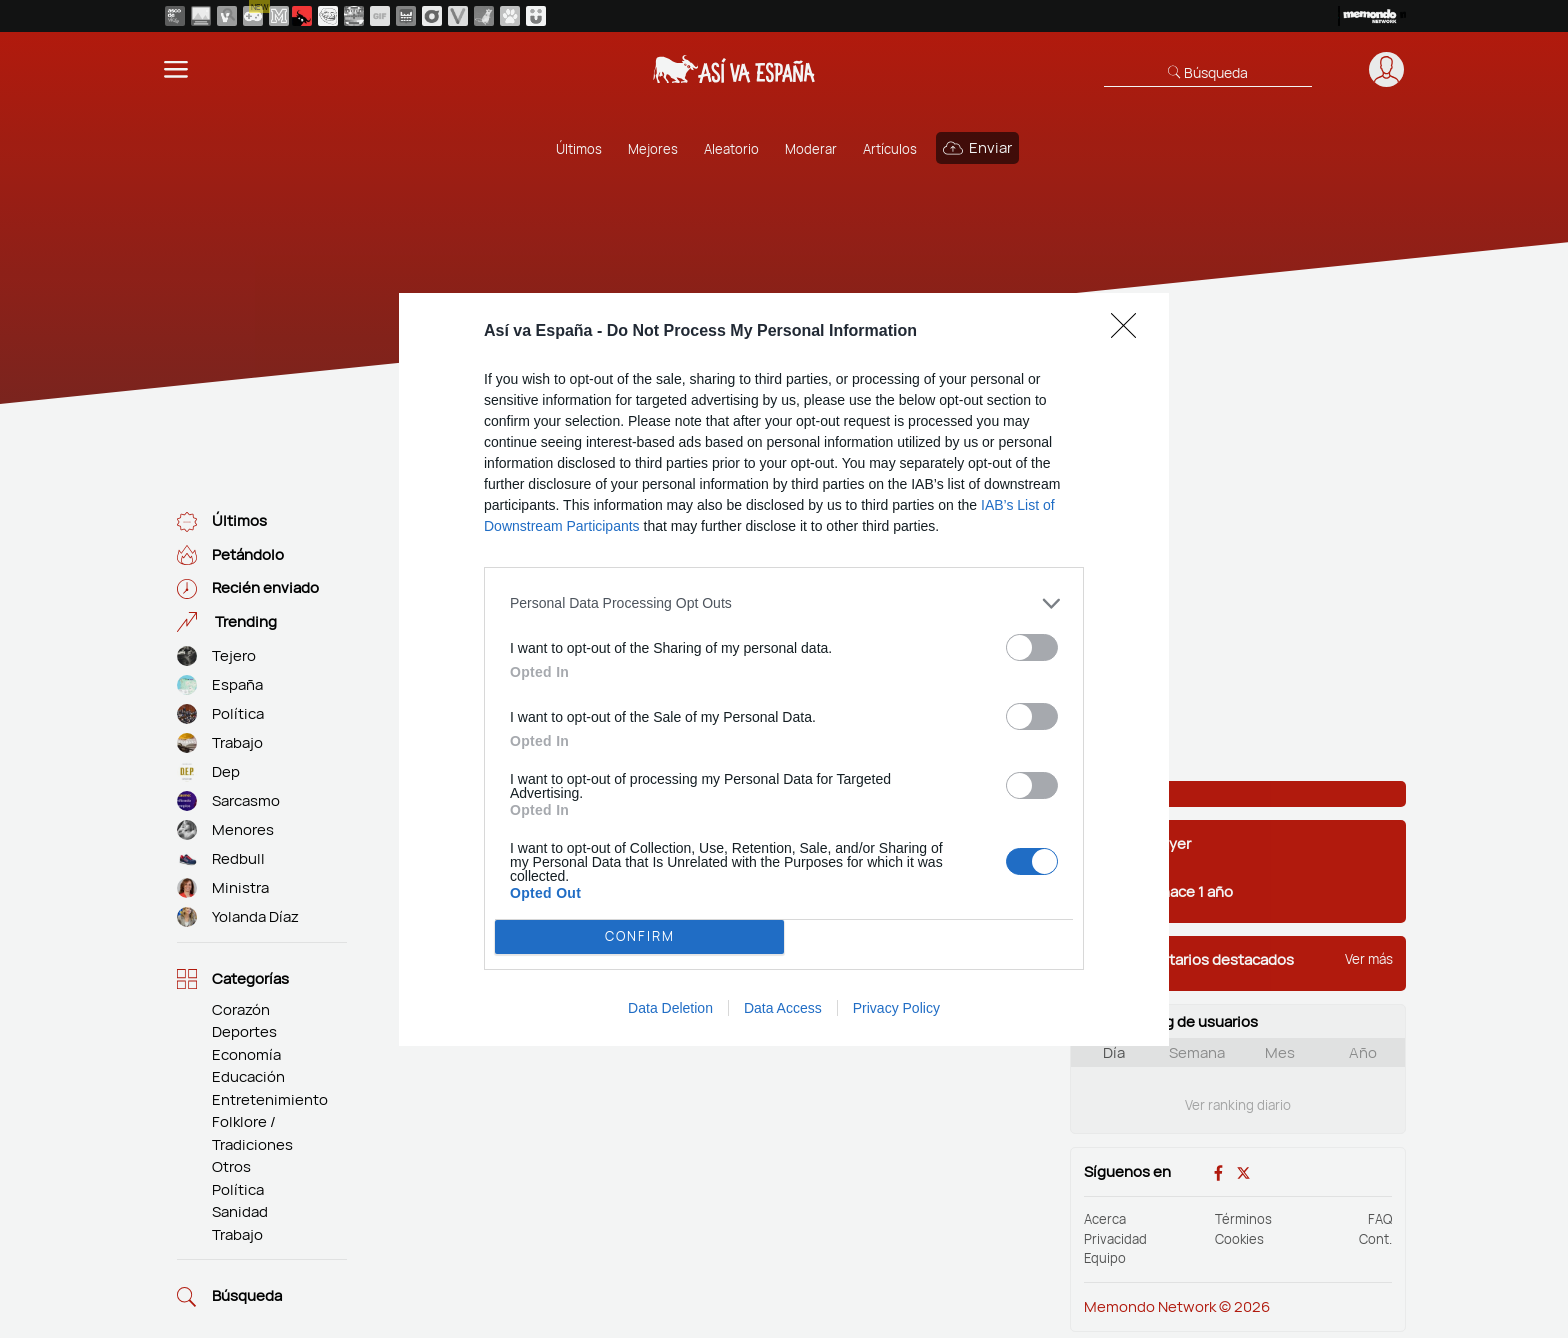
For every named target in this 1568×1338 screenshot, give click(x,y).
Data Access (783, 1008)
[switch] (1032, 646)
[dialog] (784, 668)
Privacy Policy (896, 1008)
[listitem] (784, 602)
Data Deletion (670, 1008)
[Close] (1130, 331)
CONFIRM (640, 936)
